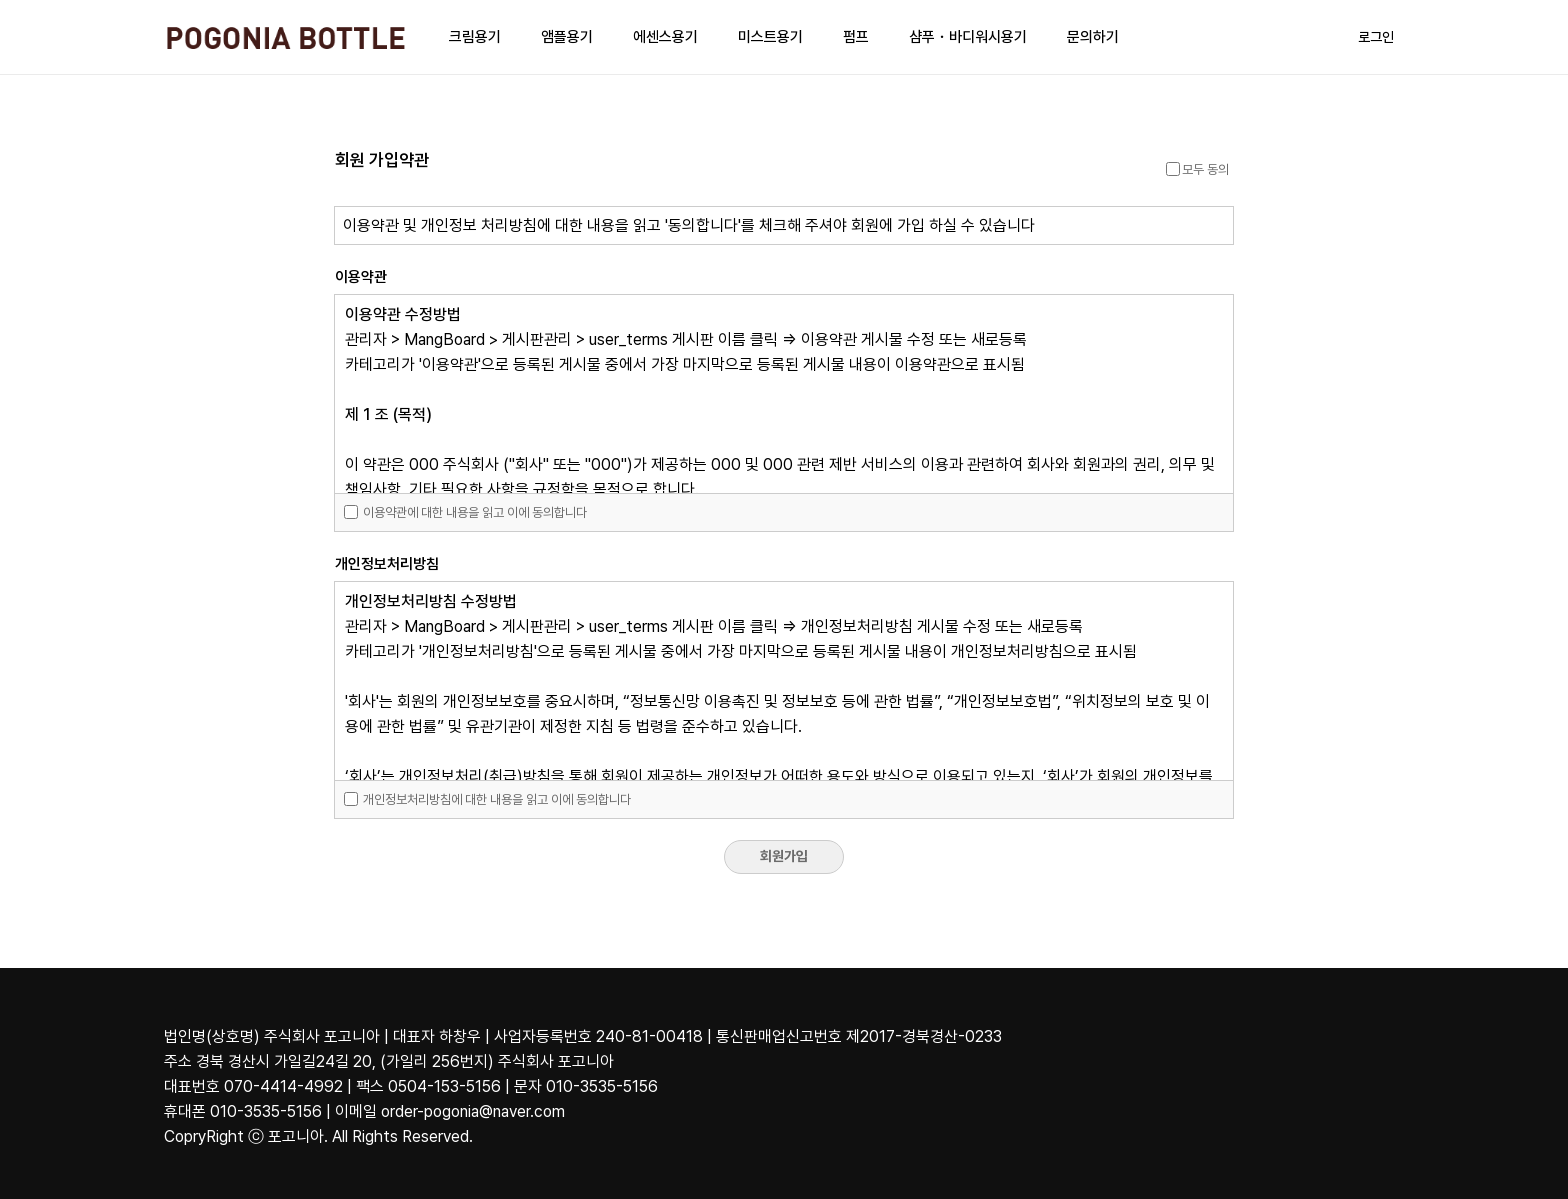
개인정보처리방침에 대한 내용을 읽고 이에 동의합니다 (487, 799)
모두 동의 (1197, 169)
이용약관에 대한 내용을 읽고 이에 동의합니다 (465, 512)
